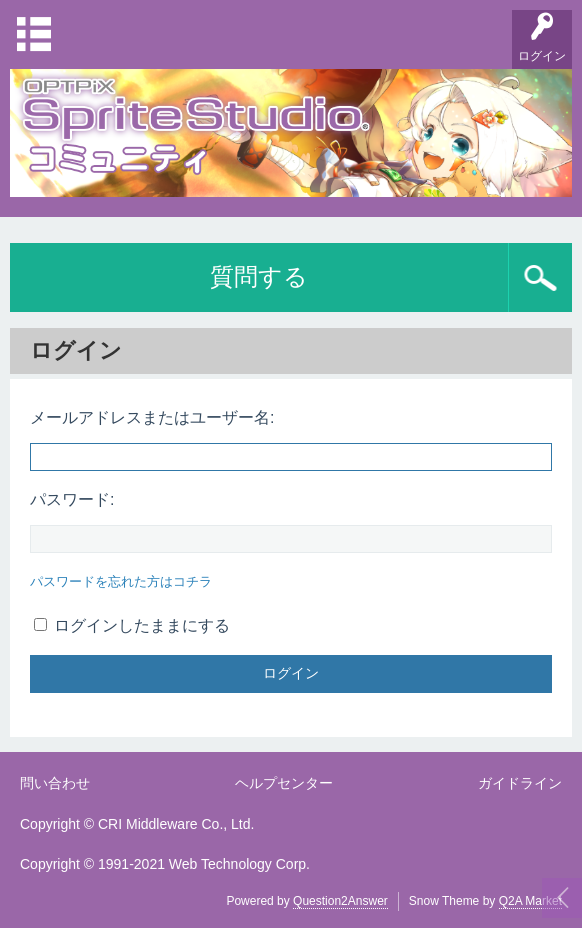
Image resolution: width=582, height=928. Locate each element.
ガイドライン (520, 783)
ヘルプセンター (284, 783)
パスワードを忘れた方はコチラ (121, 581)
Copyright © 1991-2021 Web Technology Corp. (165, 864)
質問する (259, 276)
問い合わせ (55, 783)
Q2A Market (530, 901)
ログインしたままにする (132, 625)
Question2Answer (340, 901)
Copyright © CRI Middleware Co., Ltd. (137, 824)
